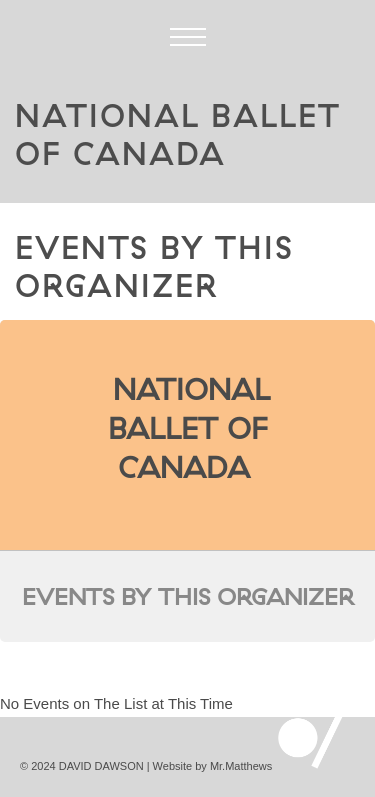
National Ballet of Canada (189, 428)
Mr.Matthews (241, 766)
